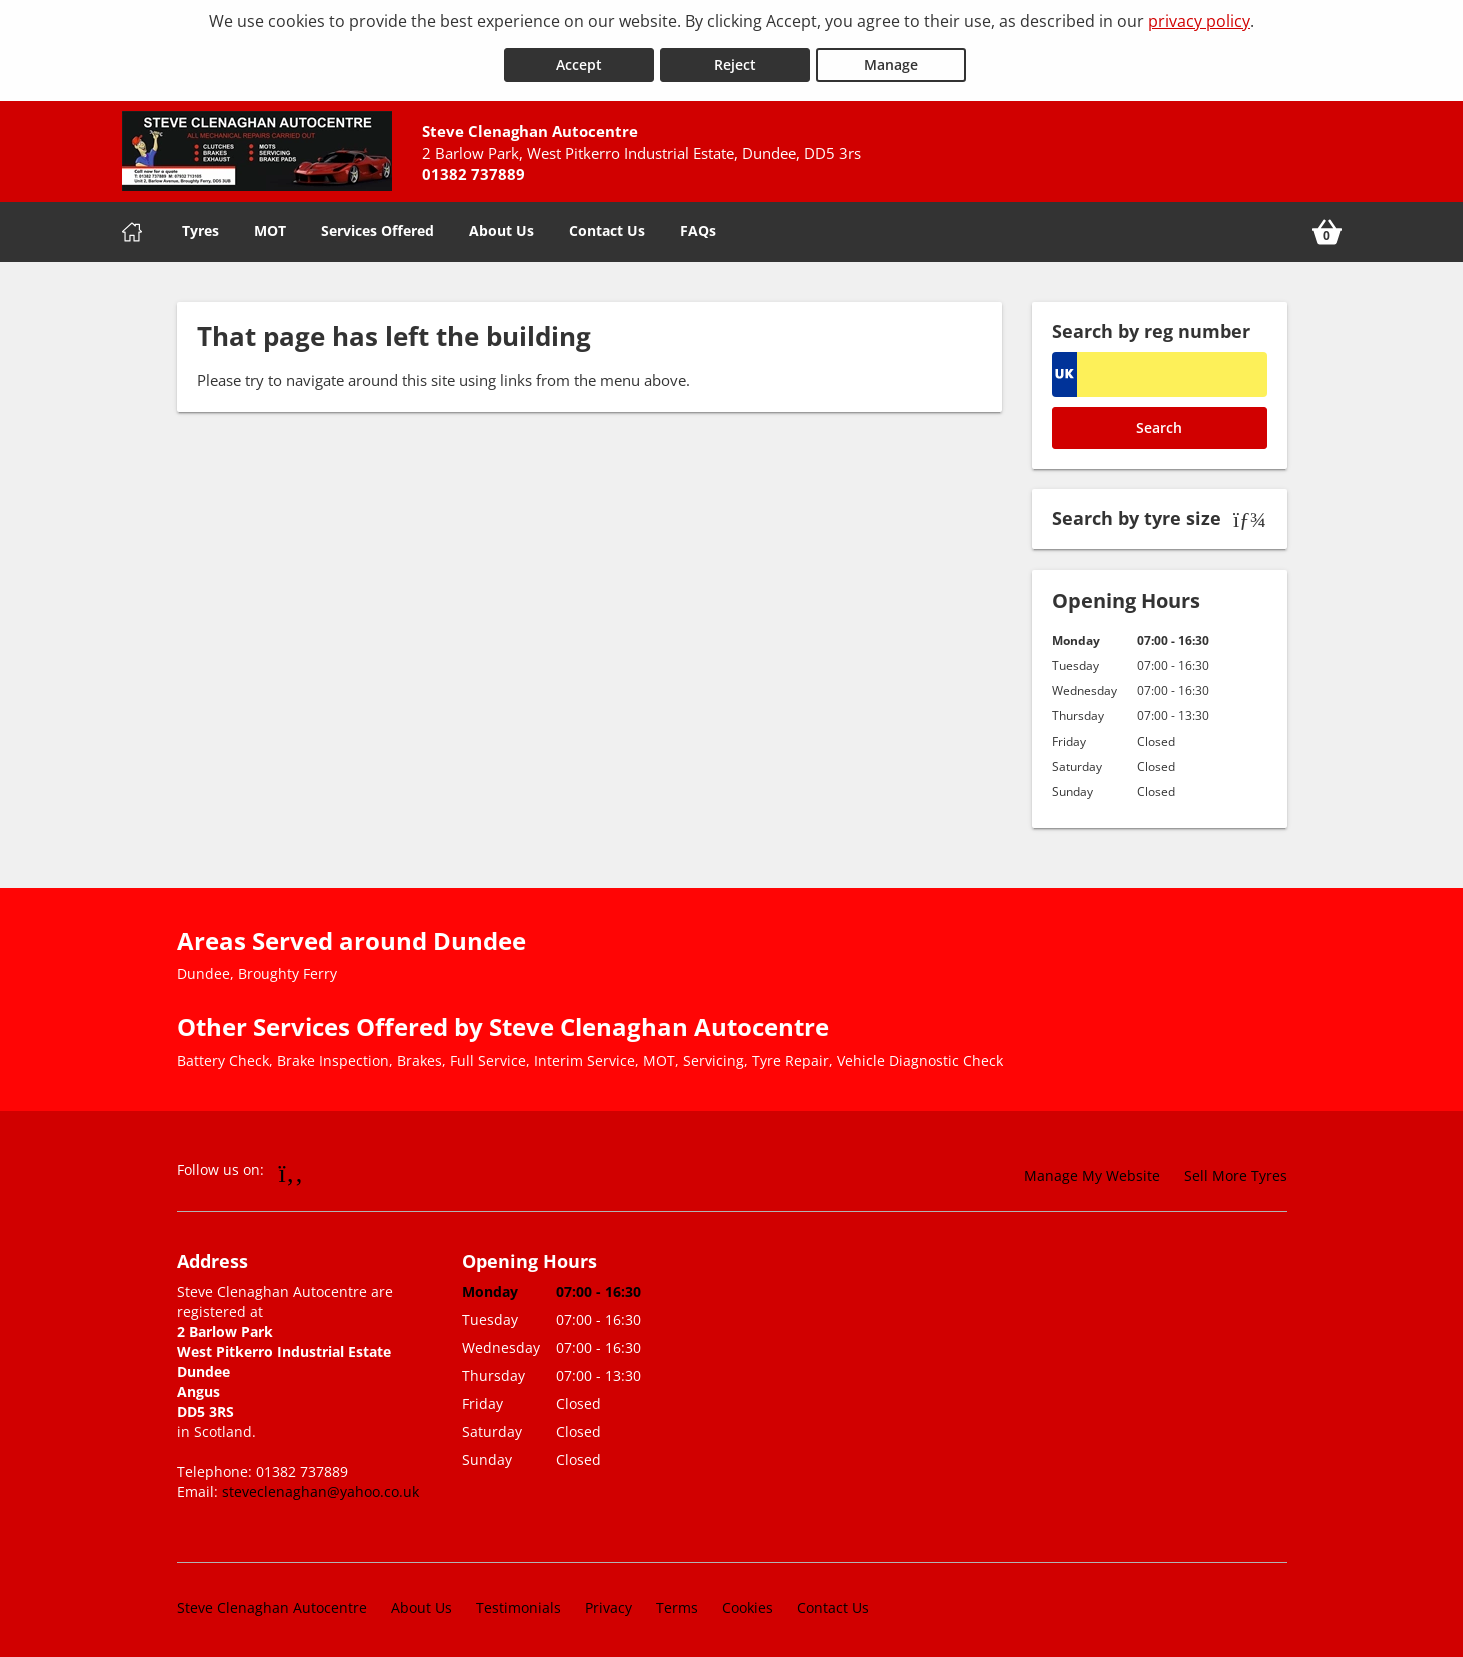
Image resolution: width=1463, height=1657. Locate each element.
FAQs (698, 224)
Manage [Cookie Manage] (891, 58)
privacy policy (1199, 21)
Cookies (747, 1601)
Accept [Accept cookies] (579, 58)
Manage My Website (1092, 1169)
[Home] (132, 226)
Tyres (200, 224)
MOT (270, 224)
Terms (677, 1601)
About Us (501, 224)
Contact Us (607, 224)
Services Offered (377, 224)
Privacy (608, 1601)
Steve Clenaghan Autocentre (272, 1601)
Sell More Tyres (1235, 1169)
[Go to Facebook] (291, 1166)
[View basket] (1327, 226)
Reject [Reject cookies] (735, 58)
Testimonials (518, 1601)
